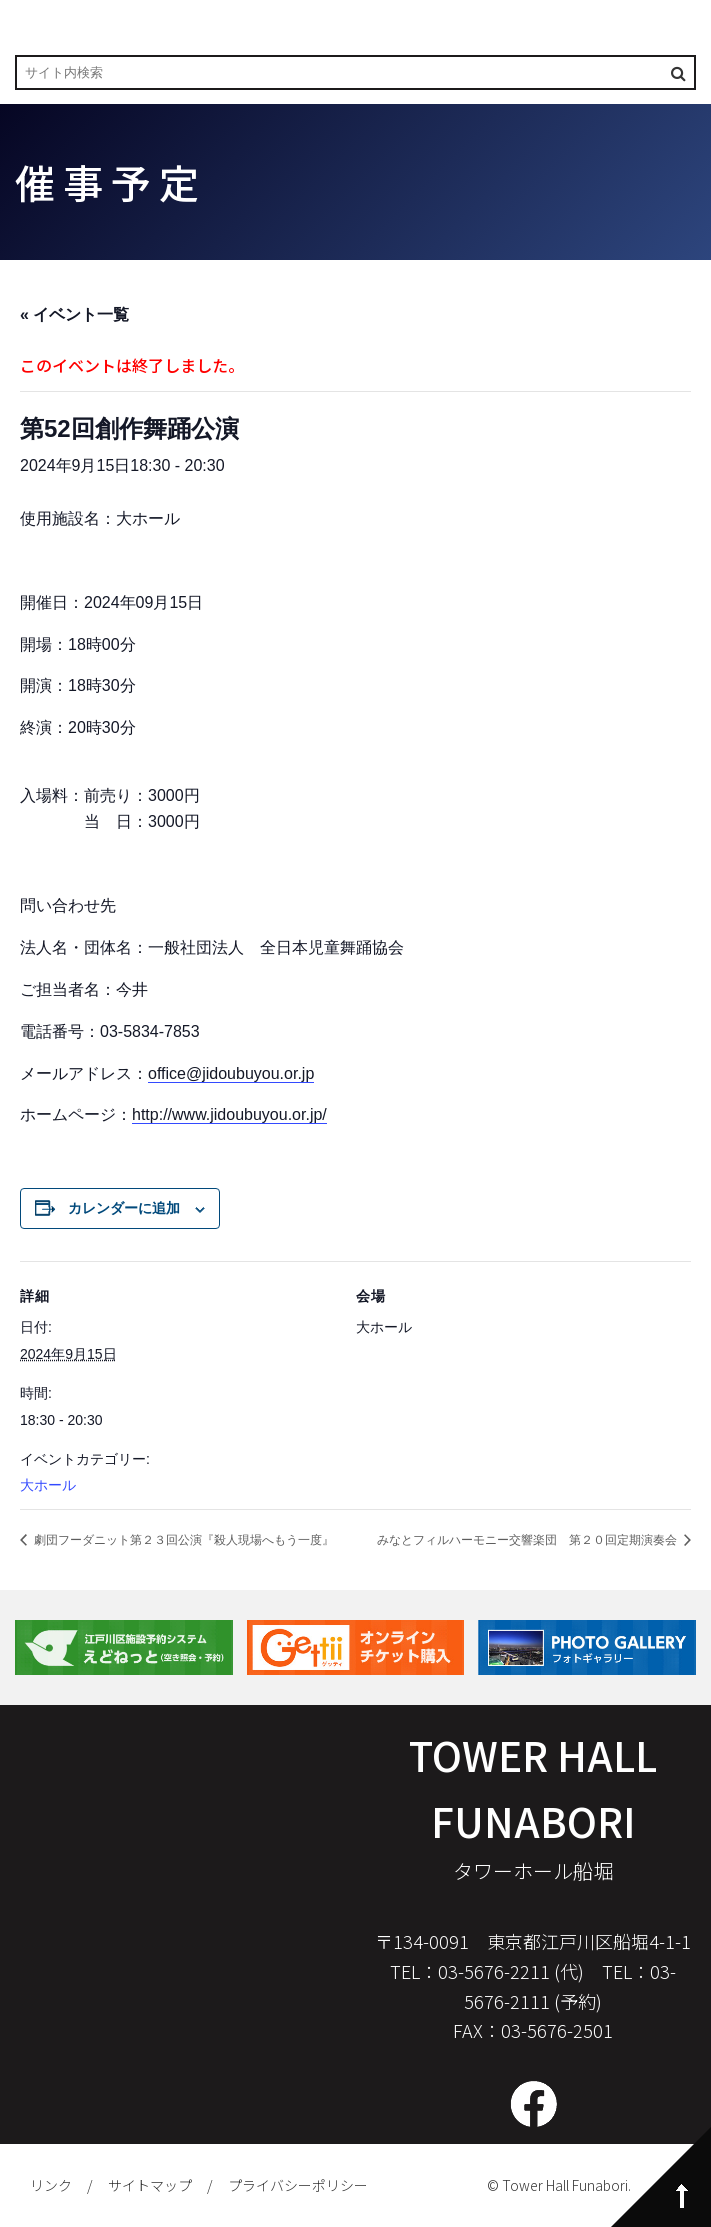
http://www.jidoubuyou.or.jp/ (229, 1114)
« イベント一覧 (74, 314)
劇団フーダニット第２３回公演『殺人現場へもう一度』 (182, 1540)
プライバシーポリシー (298, 2185)
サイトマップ (150, 2185)
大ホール (48, 1485)
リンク (51, 2185)
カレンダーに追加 (124, 1208)
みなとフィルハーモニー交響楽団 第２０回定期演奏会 (528, 1540)
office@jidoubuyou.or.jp (231, 1073)
